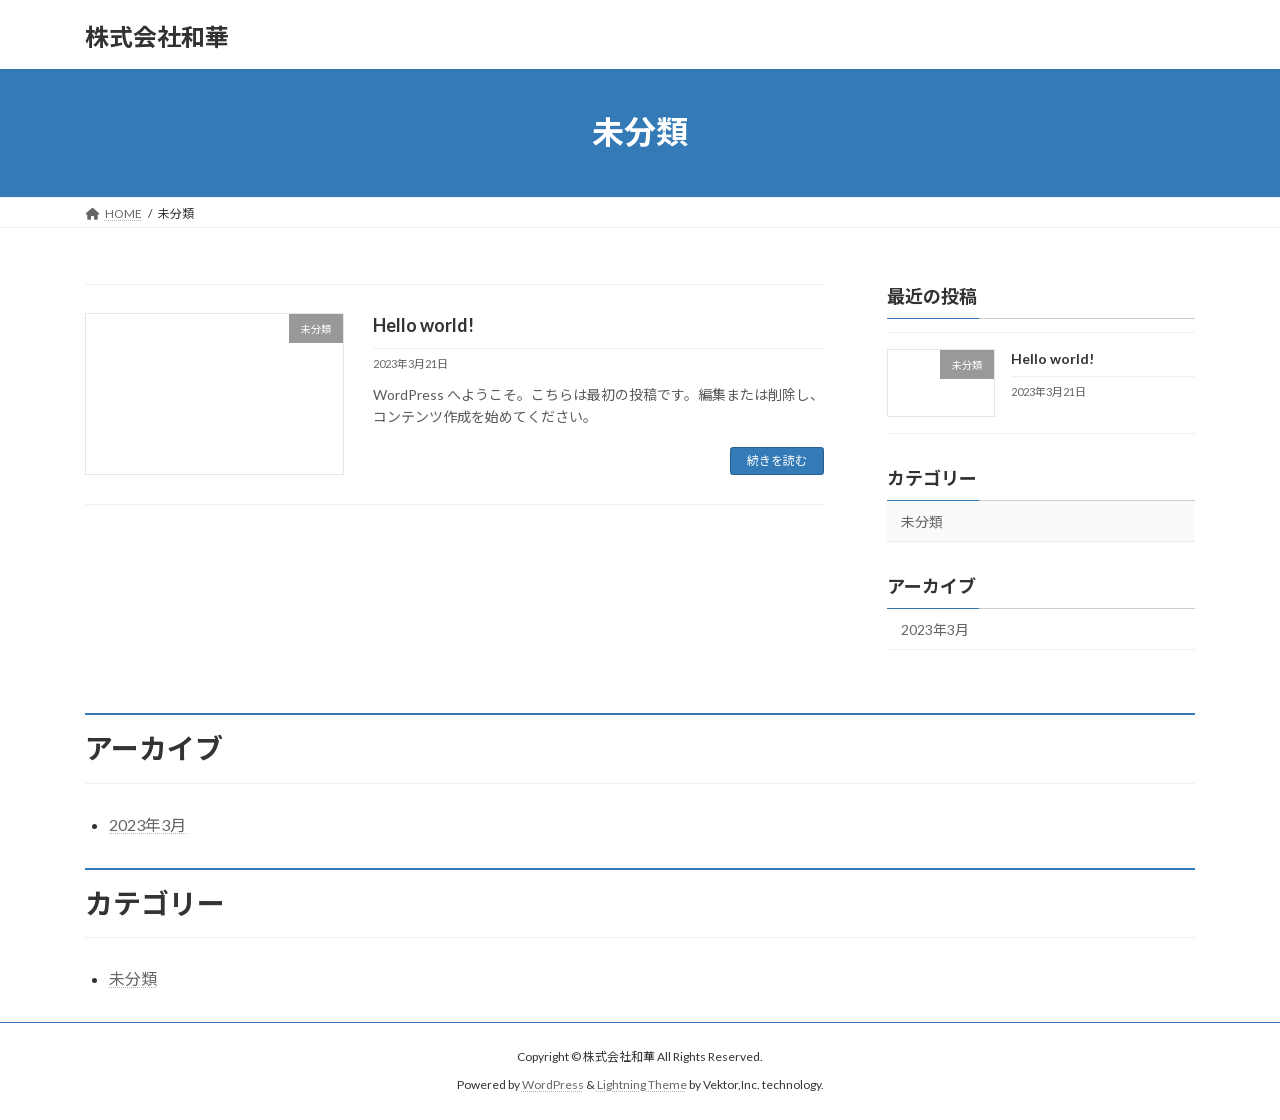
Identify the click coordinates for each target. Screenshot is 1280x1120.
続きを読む (777, 460)
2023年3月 (935, 629)
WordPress (553, 1084)
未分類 (922, 521)
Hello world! (423, 325)
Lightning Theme (642, 1084)
